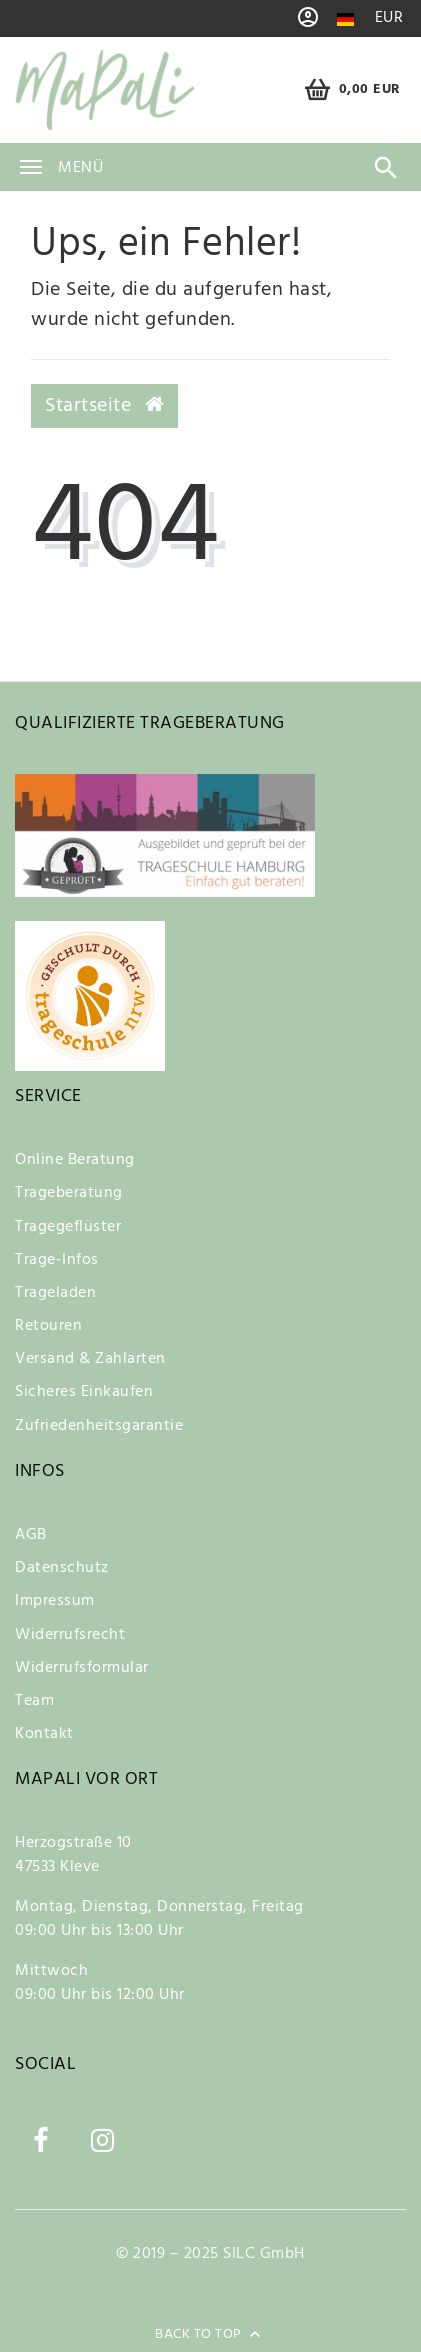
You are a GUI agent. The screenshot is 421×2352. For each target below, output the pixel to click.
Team (34, 1701)
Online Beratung (75, 1160)
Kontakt (44, 1734)
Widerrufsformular (82, 1668)
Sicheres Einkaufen (84, 1392)
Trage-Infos (57, 1260)
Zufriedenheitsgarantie (99, 1426)
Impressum (55, 1601)
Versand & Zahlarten (90, 1359)
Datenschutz (62, 1568)
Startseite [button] (104, 406)
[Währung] (389, 18)
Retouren (48, 1326)
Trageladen (55, 1293)
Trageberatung (69, 1193)
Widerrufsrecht (70, 1635)
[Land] (345, 19)
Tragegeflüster (68, 1227)
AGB (31, 1535)
